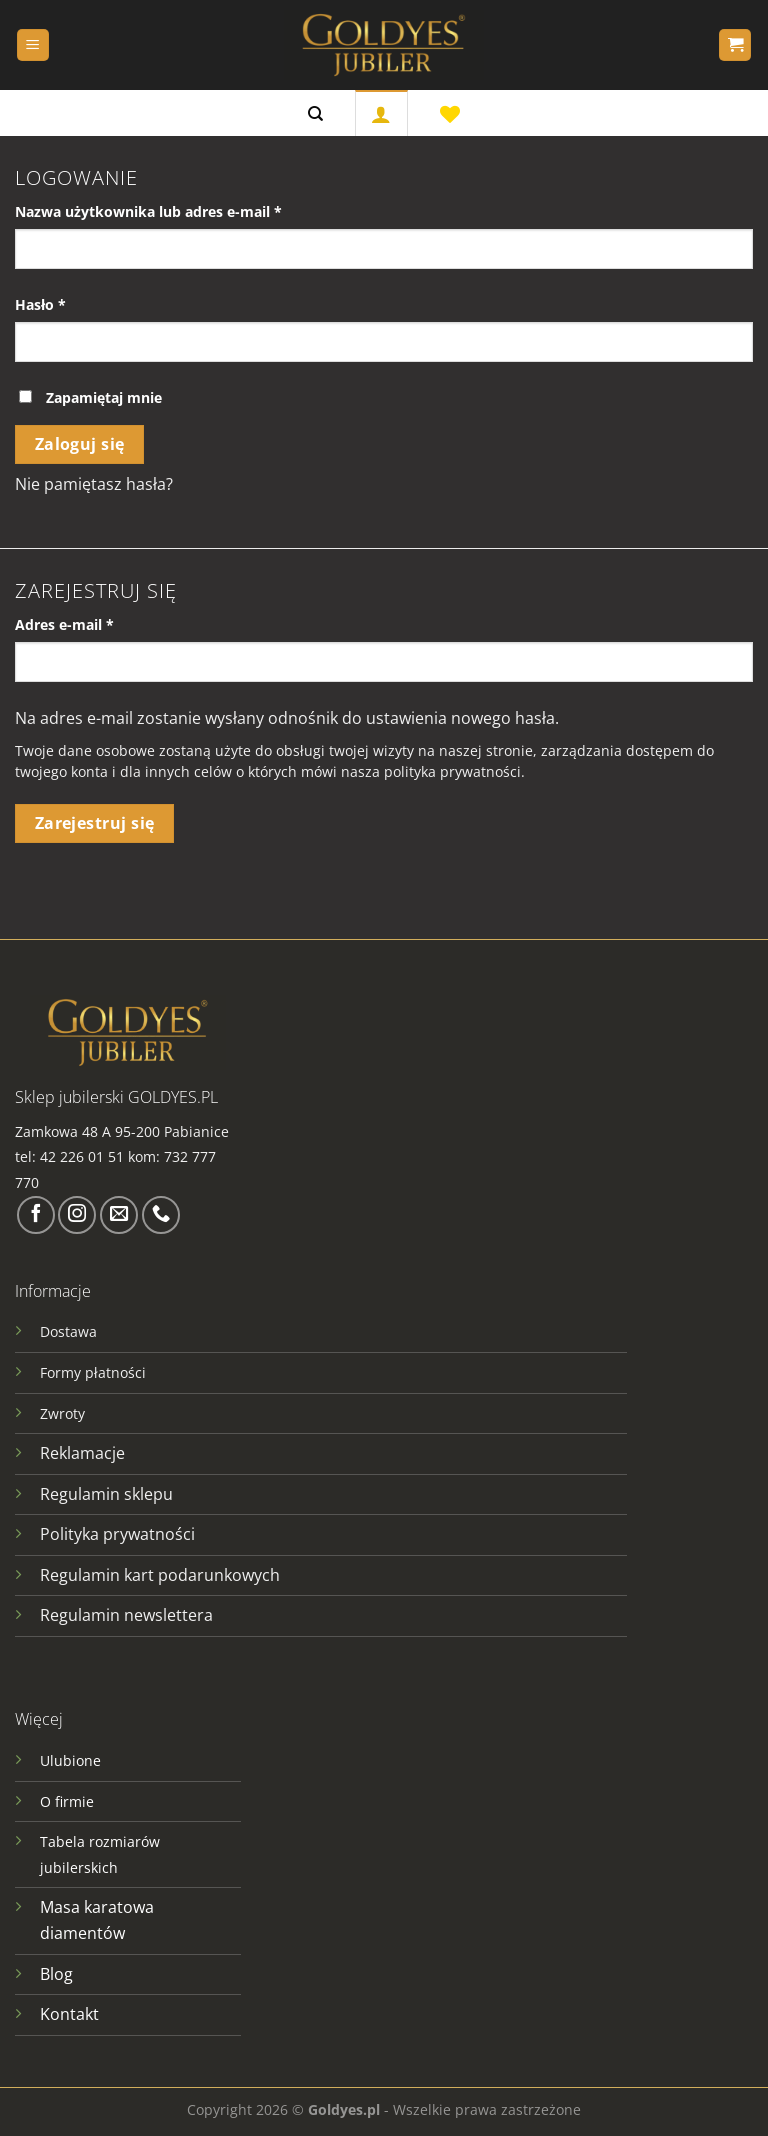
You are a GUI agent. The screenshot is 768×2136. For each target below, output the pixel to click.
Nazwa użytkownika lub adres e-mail (186, 210)
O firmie (67, 1801)
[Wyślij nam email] (119, 1215)
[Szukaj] (315, 113)
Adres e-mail (102, 623)
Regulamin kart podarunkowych (162, 1575)
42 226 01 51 (82, 1156)
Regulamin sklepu (106, 1494)
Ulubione (70, 1760)
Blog (56, 1974)
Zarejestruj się (95, 823)
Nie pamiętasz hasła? (94, 484)
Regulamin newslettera (126, 1615)
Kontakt (69, 2014)
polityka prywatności (452, 771)
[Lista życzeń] (450, 113)
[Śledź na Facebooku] (36, 1215)
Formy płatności (93, 1372)
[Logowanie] (381, 113)
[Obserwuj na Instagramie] (77, 1215)
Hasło (78, 303)
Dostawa (68, 1331)
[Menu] (33, 45)
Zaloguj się (80, 444)
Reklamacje (82, 1453)
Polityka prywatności (117, 1534)
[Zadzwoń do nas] (161, 1215)
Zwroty (62, 1413)
